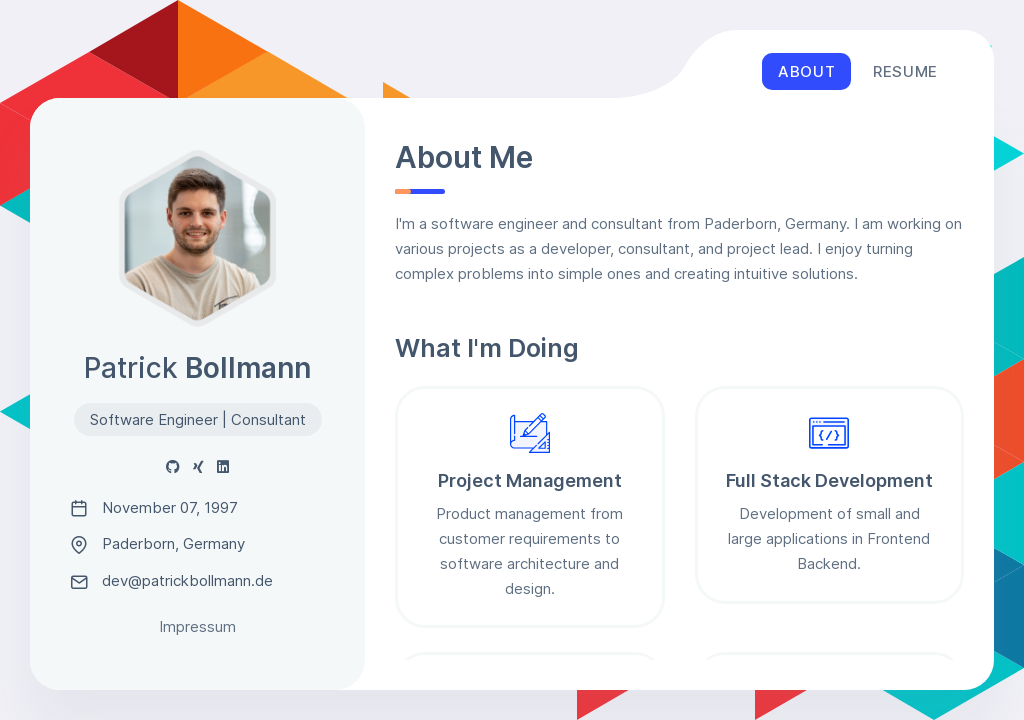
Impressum (197, 626)
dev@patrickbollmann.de (171, 581)
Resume (905, 71)
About (806, 71)
